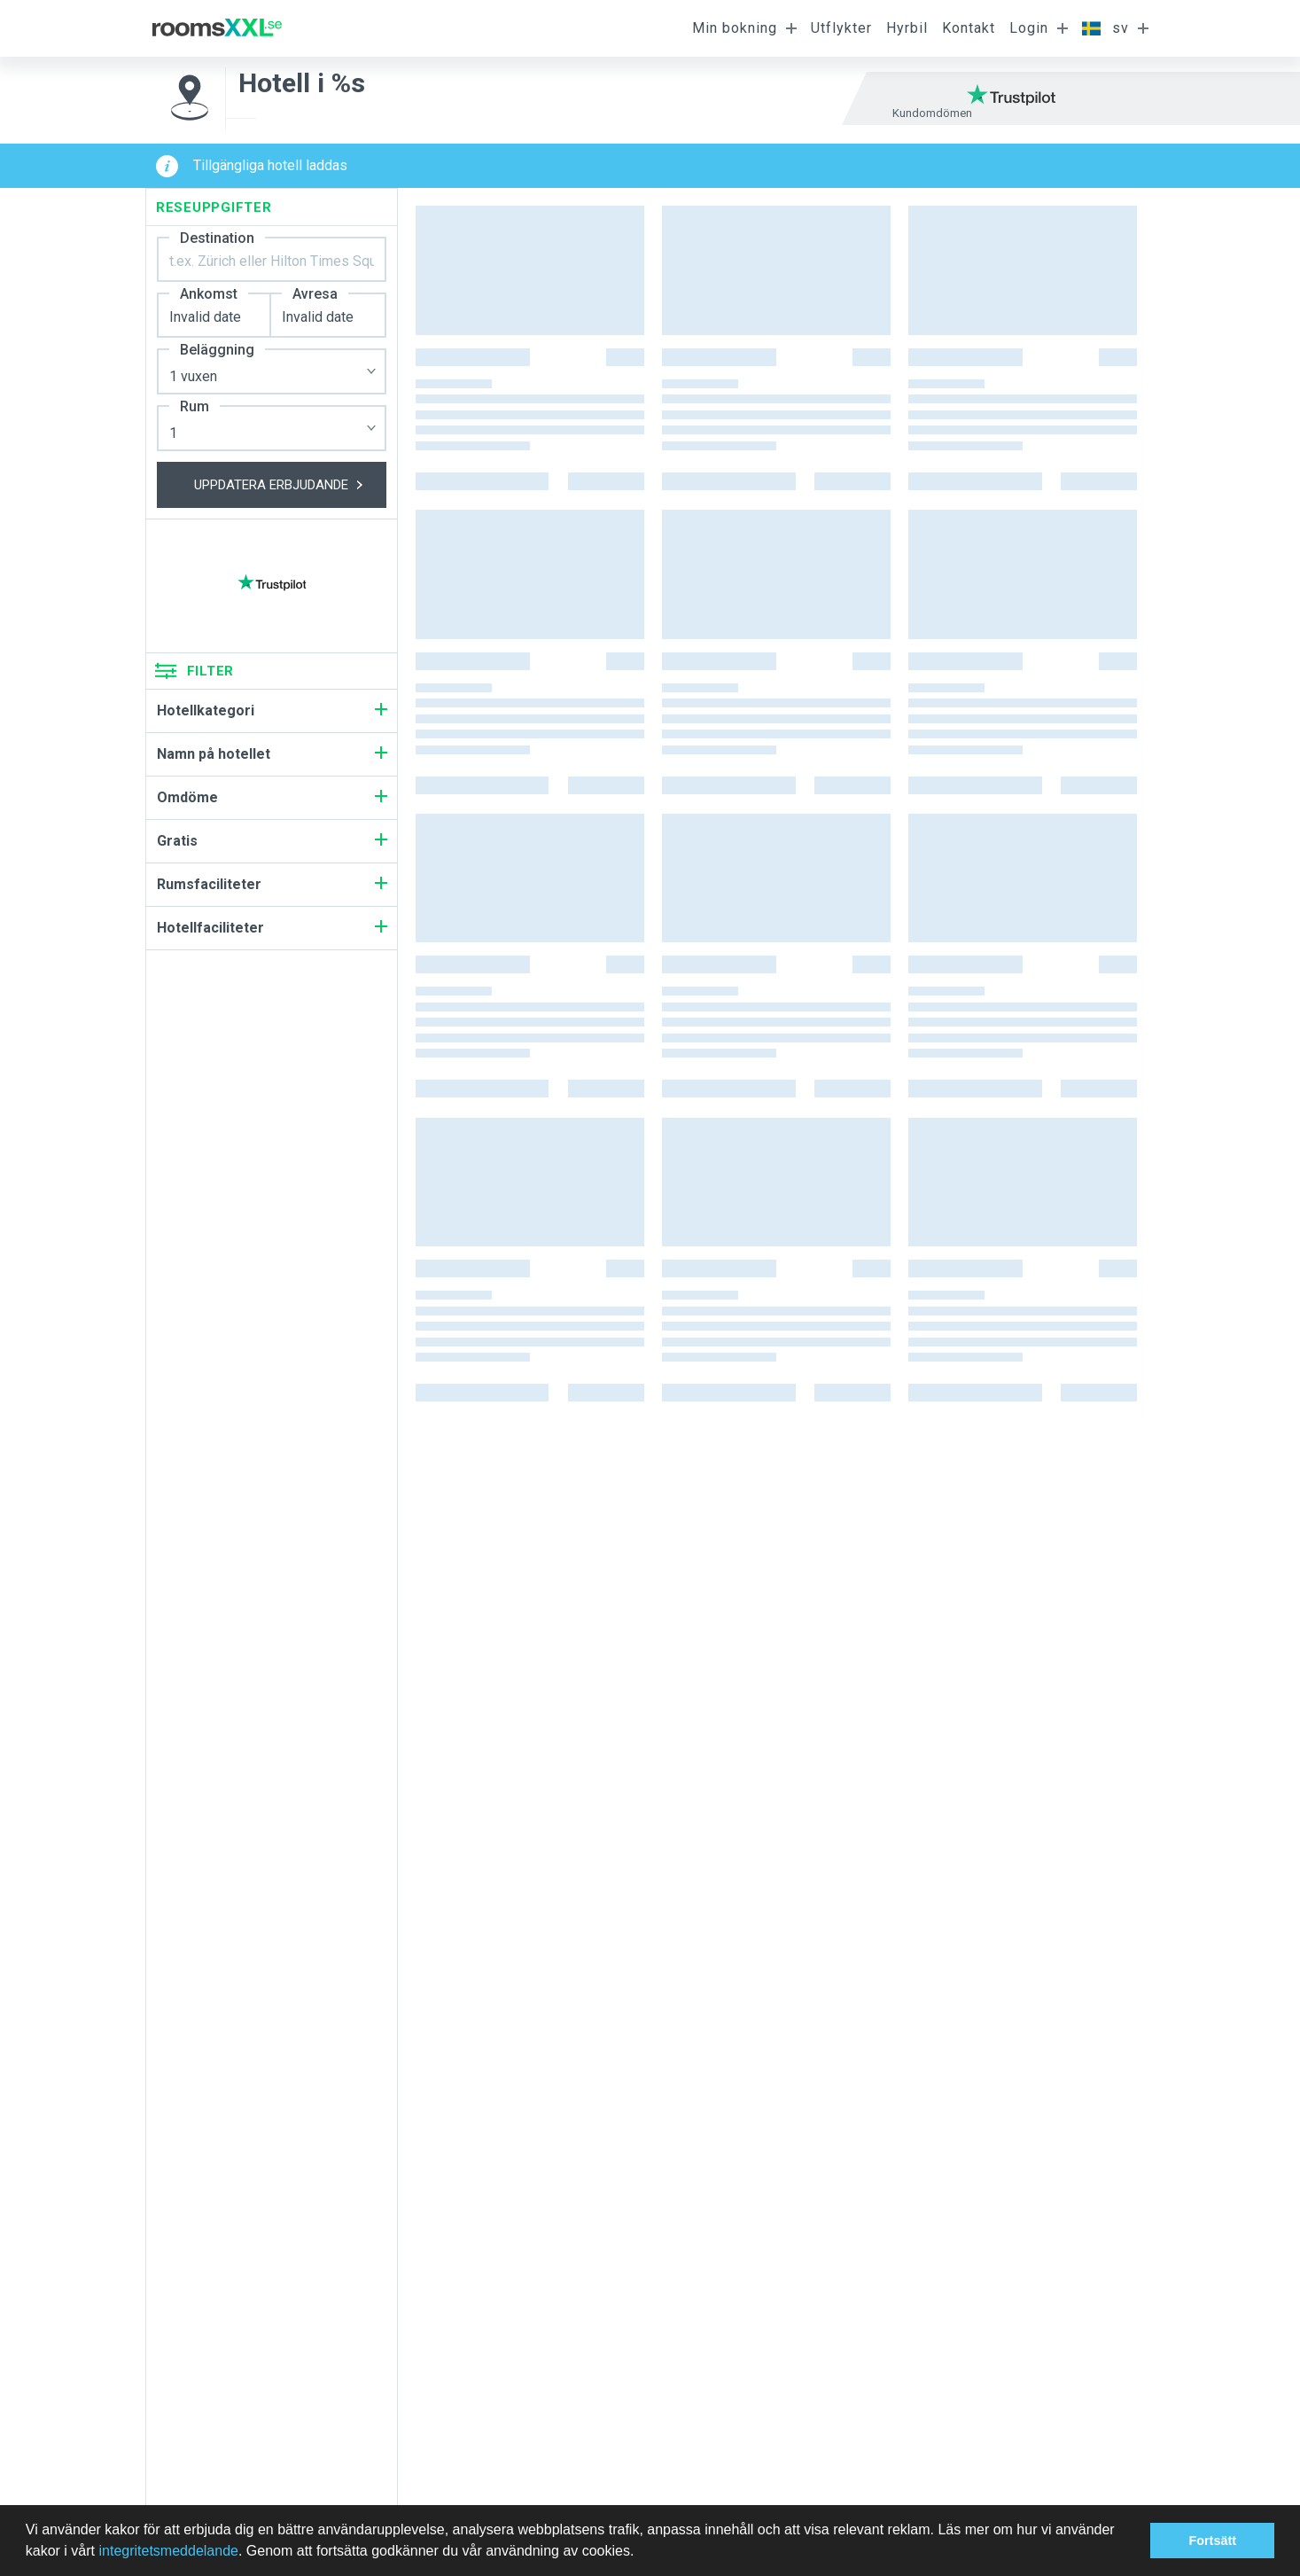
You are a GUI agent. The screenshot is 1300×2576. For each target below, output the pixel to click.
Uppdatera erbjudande (290, 485)
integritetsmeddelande (167, 2550)
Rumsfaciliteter (272, 884)
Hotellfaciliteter (272, 927)
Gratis (272, 840)
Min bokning (734, 28)
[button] (640, 2553)
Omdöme (272, 797)
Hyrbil (907, 28)
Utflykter (841, 28)
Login (1028, 28)
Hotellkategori (272, 710)
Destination (217, 238)
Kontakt (968, 28)
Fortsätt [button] (1212, 2540)
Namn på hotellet (272, 753)
